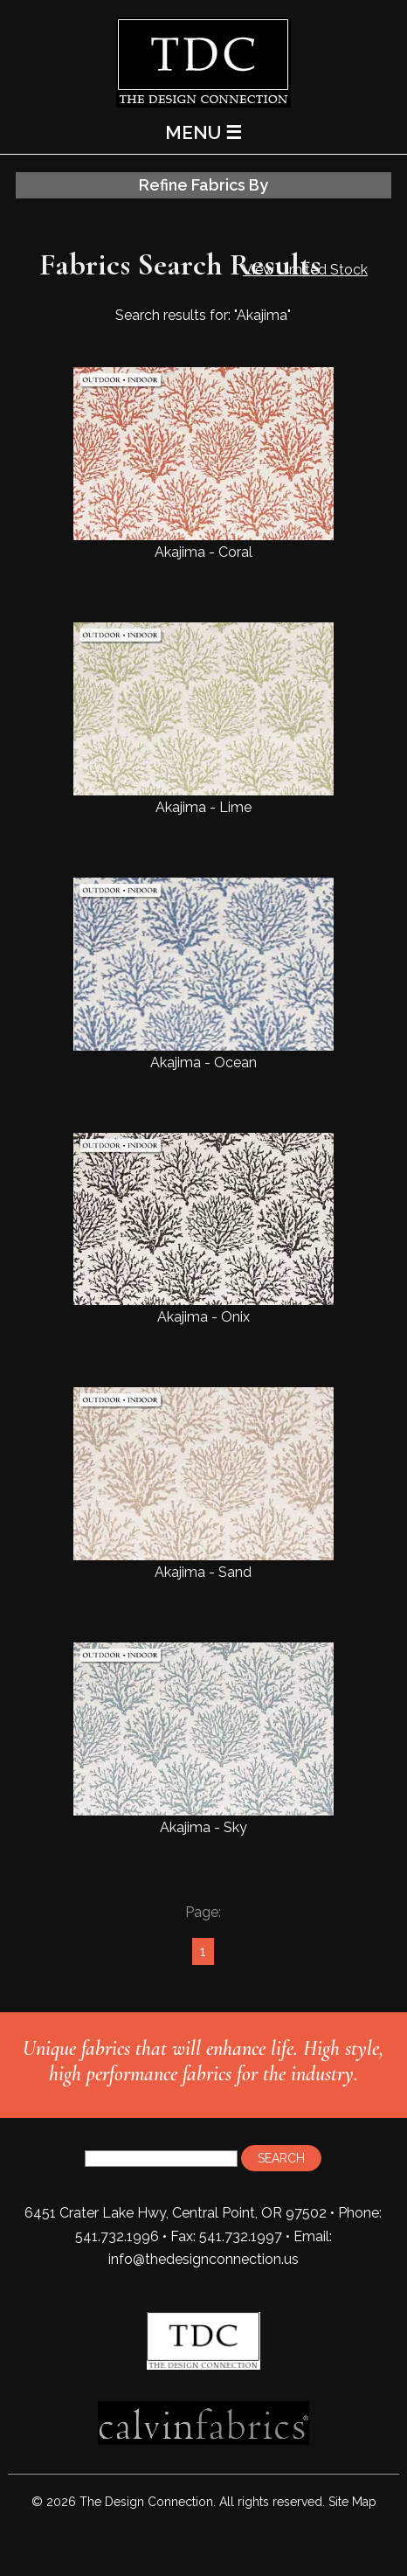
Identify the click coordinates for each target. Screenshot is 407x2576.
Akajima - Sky (203, 1739)
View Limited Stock (305, 269)
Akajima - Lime (203, 719)
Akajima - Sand (203, 1483)
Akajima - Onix (203, 1229)
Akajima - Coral (203, 463)
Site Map (352, 2502)
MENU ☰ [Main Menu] (203, 132)
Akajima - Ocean (203, 974)
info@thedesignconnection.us (203, 2259)
